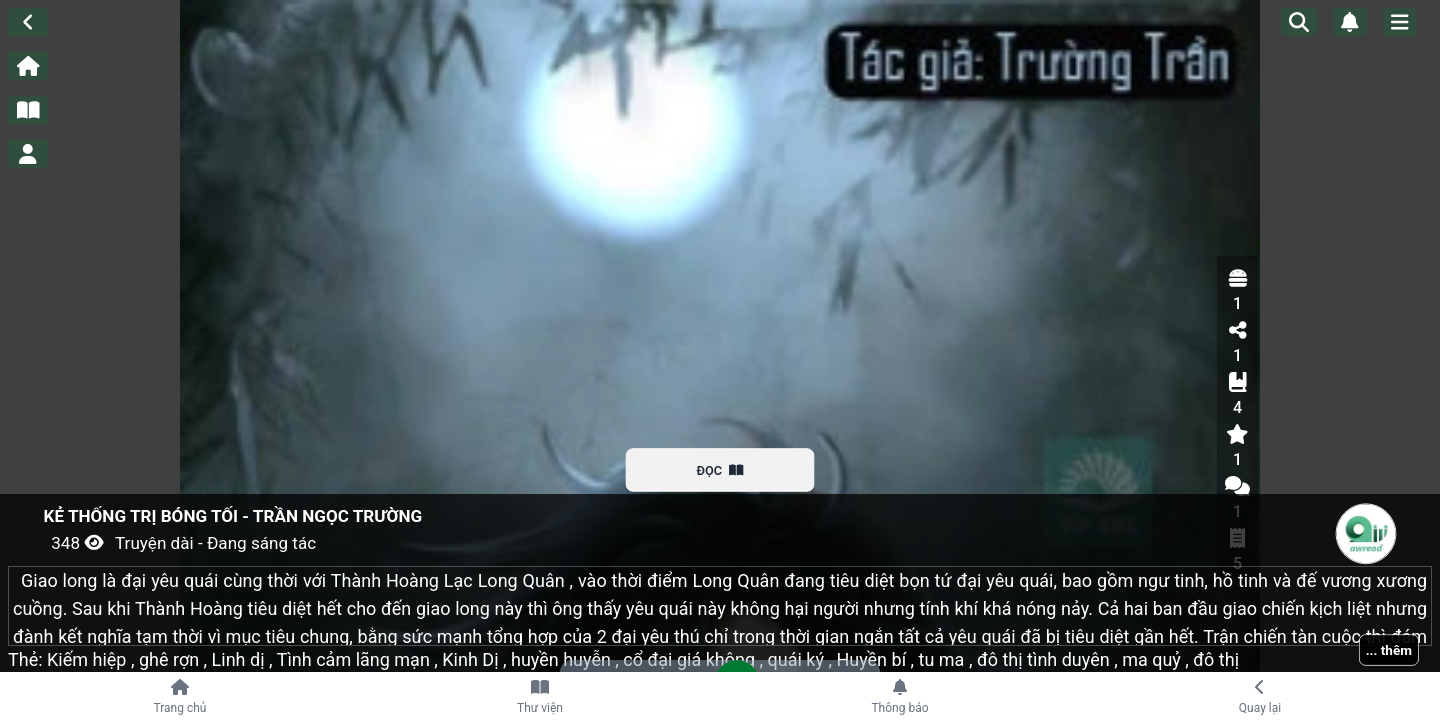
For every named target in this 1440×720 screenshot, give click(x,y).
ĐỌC (720, 470)
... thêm (1389, 650)
